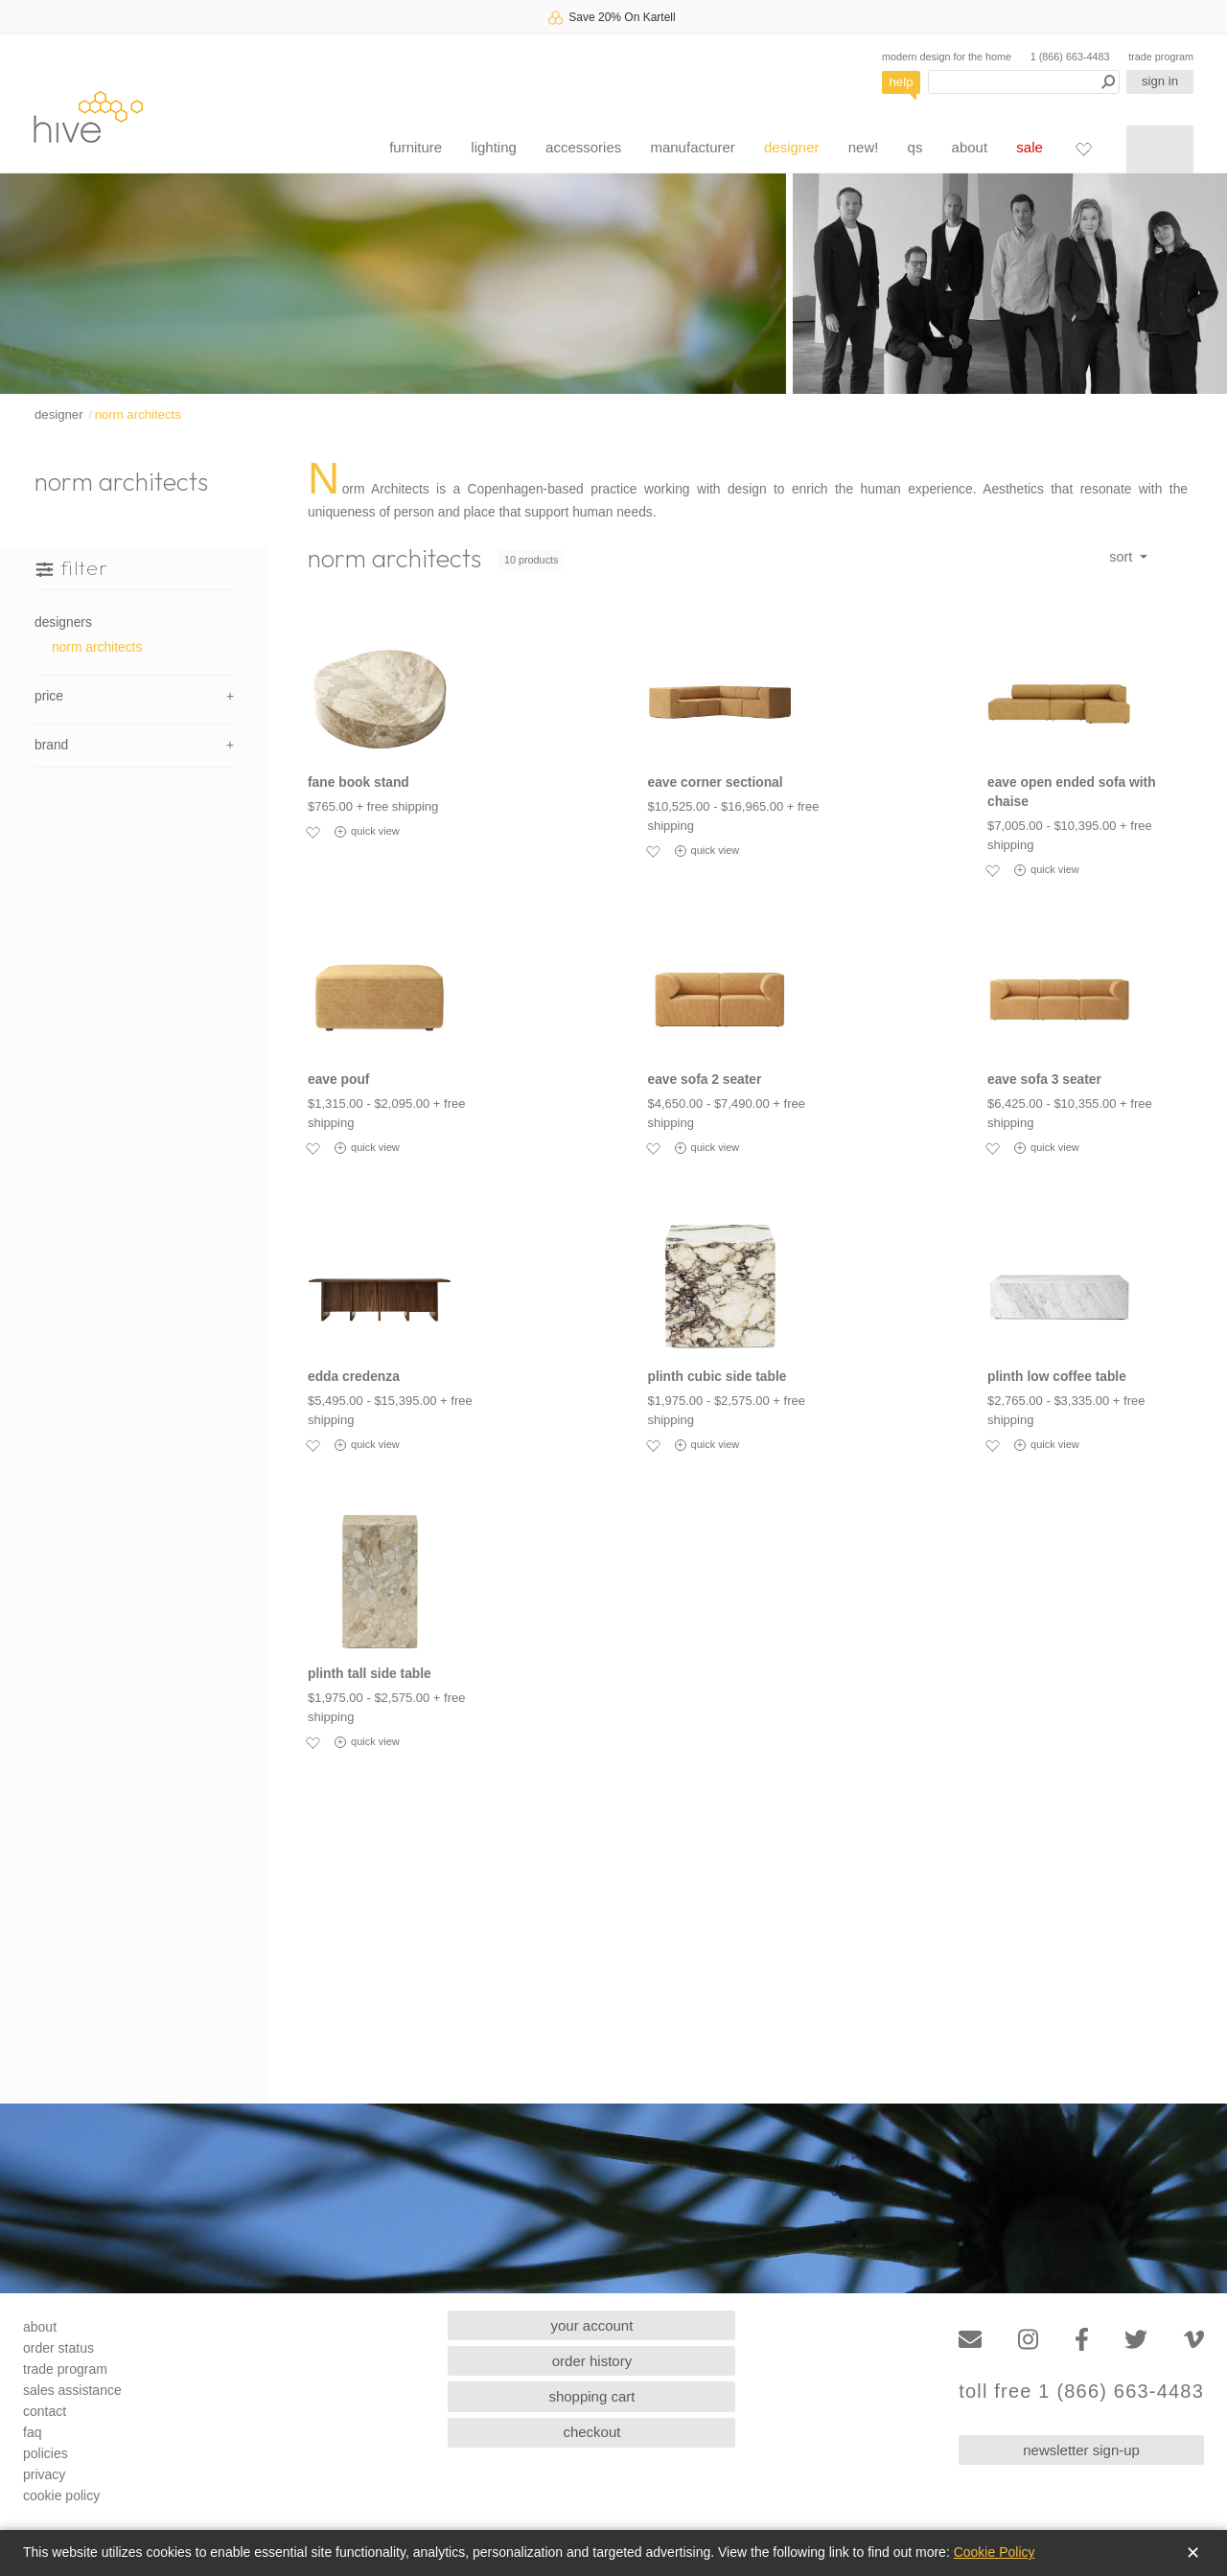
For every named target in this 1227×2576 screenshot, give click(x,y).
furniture (415, 147)
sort (1122, 556)
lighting (494, 147)
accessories (583, 147)
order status (58, 2348)
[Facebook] (1082, 2340)
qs (915, 147)
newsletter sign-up (1081, 2450)
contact (44, 2411)
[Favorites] (1083, 148)
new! (863, 147)
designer (792, 147)
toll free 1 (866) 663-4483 (1081, 2391)
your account (592, 2325)
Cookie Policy (994, 2552)
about (970, 147)
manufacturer (692, 147)
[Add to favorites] (312, 832)
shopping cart (591, 2396)
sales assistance (72, 2390)
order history (592, 2361)
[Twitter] (1135, 2340)
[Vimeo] (1194, 2340)
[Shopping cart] (1159, 149)
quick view (367, 832)
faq (32, 2432)
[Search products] (1024, 82)
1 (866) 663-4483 (1070, 56)
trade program (1160, 56)
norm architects (138, 414)
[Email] (970, 2340)
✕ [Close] (1193, 2553)
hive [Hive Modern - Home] (88, 116)
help (902, 82)
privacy (44, 2474)
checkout (591, 2432)
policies (45, 2453)
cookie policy (61, 2495)
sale (1029, 147)
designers (63, 622)
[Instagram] (1028, 2340)
